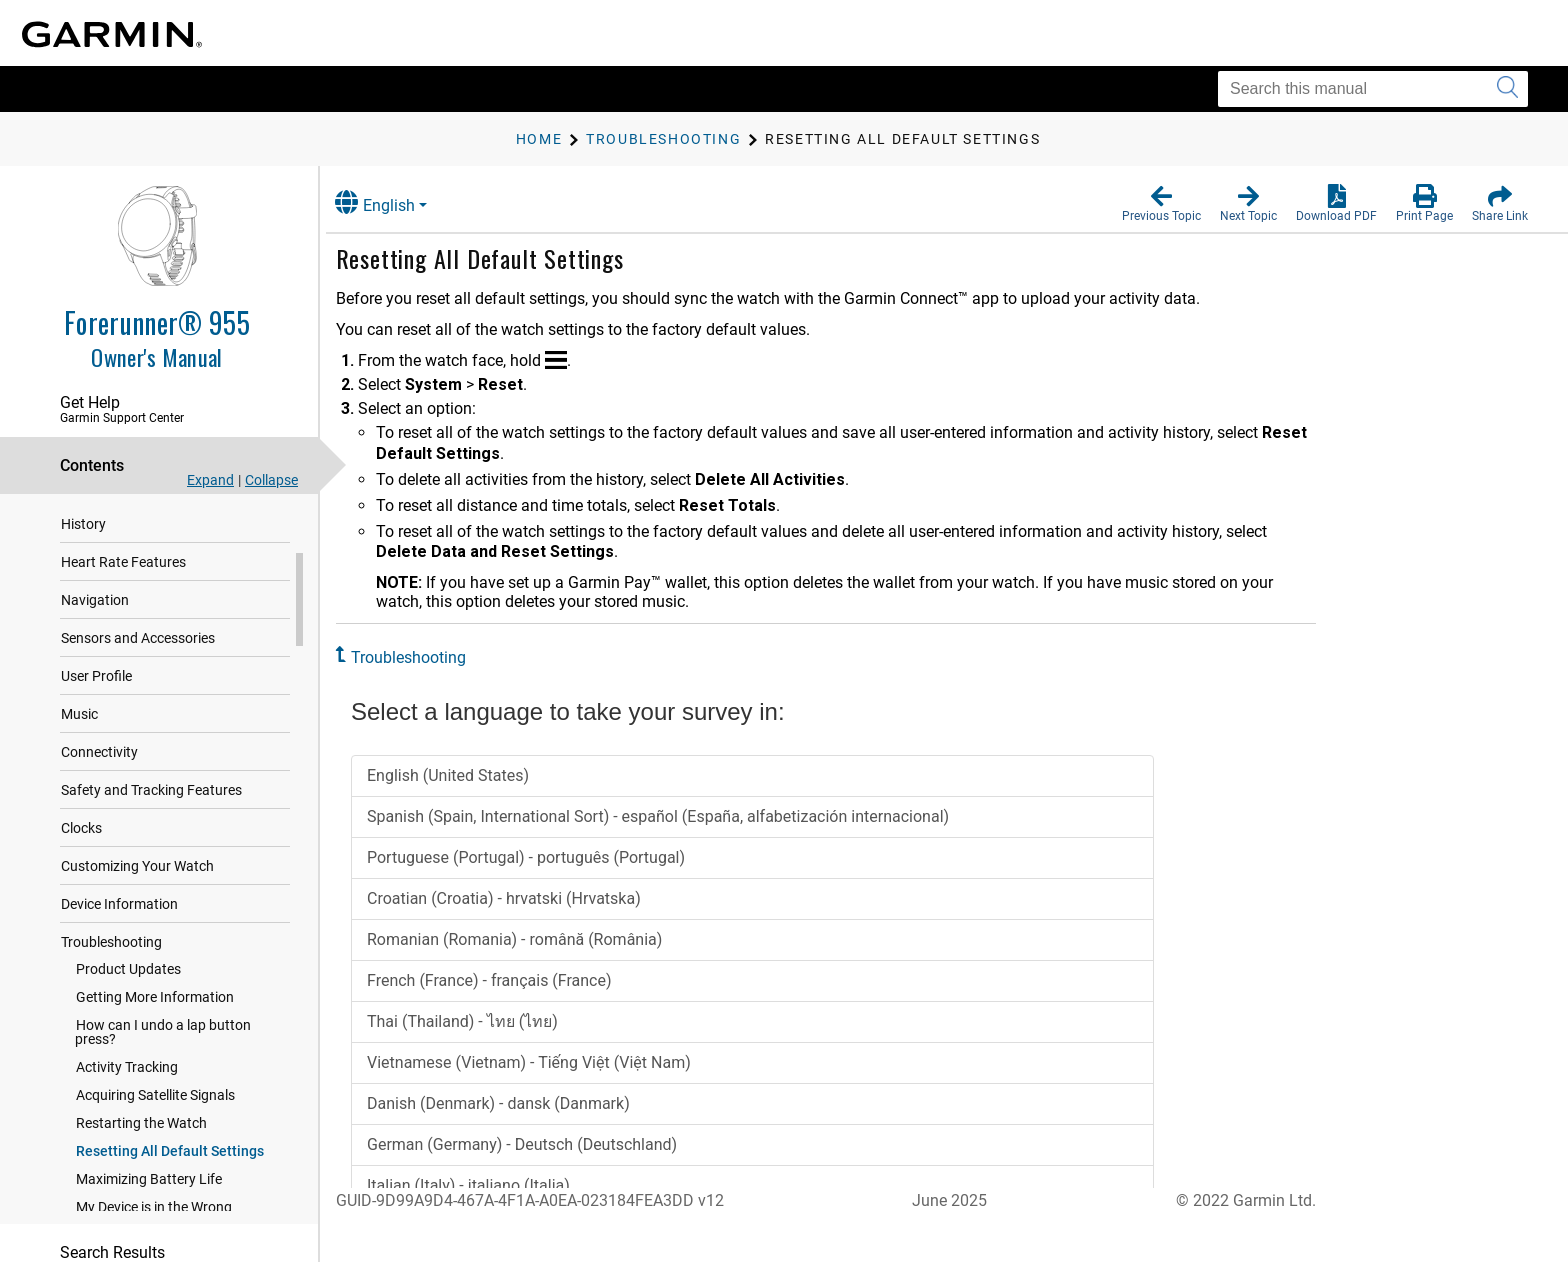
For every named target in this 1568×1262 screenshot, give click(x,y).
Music (79, 745)
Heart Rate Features (123, 593)
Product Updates (128, 1000)
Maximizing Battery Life (149, 1210)
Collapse (271, 480)
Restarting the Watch (141, 1154)
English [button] (395, 202)
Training (86, 517)
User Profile (96, 707)
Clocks (81, 859)
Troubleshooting (111, 973)
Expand (210, 480)
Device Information (119, 935)
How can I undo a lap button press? (163, 1063)
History (83, 555)
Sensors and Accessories (138, 669)
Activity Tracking (127, 1098)
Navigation (95, 631)
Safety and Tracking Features (151, 821)
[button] (1161, 204)
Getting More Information (155, 1028)
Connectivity (99, 783)
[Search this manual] (1373, 89)
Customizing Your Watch (137, 897)
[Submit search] (1507, 89)
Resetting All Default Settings (170, 1182)
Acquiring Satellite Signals (155, 1126)
